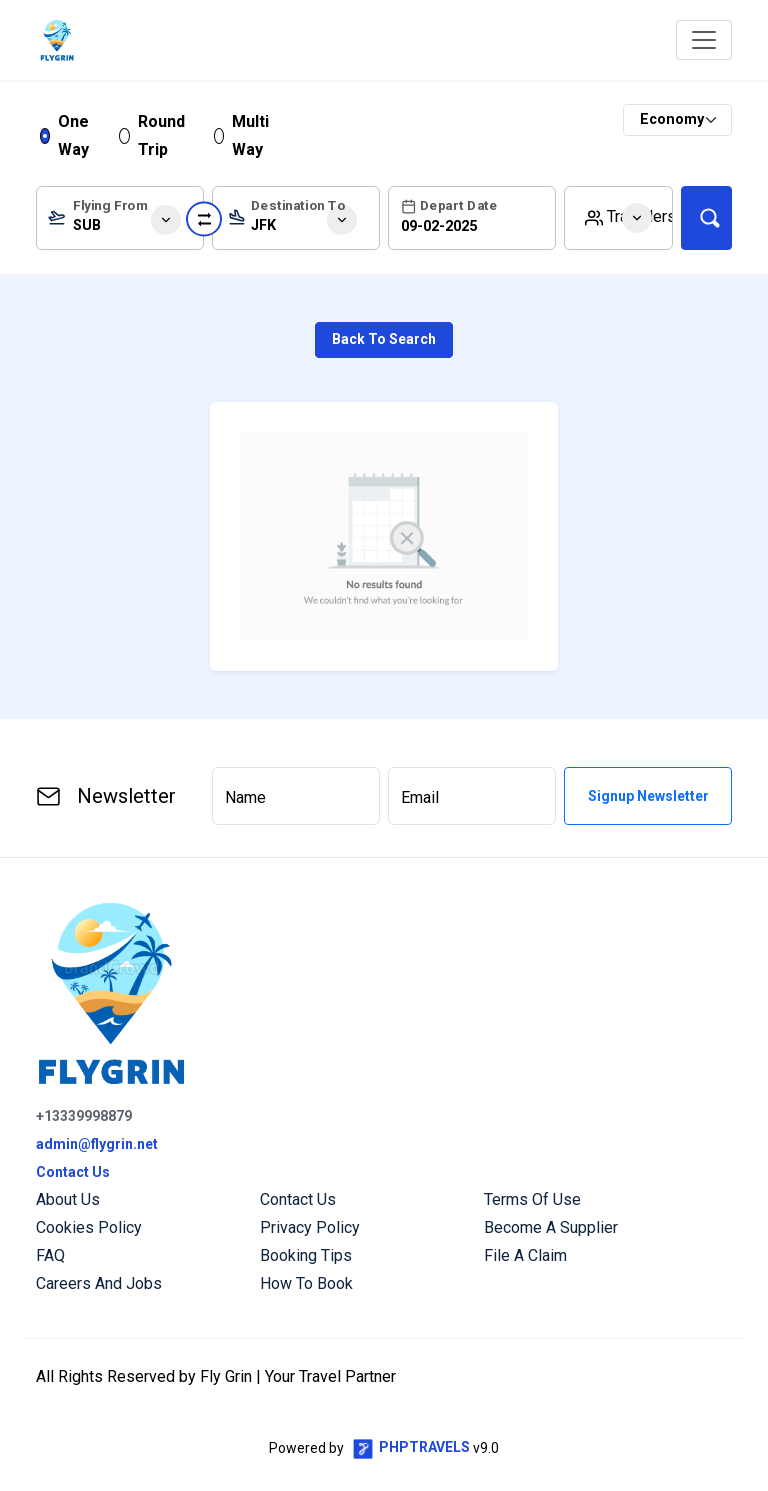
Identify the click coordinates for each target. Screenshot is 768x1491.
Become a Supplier (551, 1227)
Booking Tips (306, 1255)
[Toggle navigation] (704, 40)
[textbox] (120, 222)
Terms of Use (532, 1199)
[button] (618, 218)
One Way (73, 135)
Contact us (298, 1199)
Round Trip (161, 135)
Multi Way (250, 135)
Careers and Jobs (99, 1283)
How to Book (306, 1283)
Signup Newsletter (648, 796)
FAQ (50, 1255)
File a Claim (525, 1255)
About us (68, 1199)
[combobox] (120, 218)
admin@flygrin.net (97, 1144)
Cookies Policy (89, 1227)
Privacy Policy (310, 1227)
